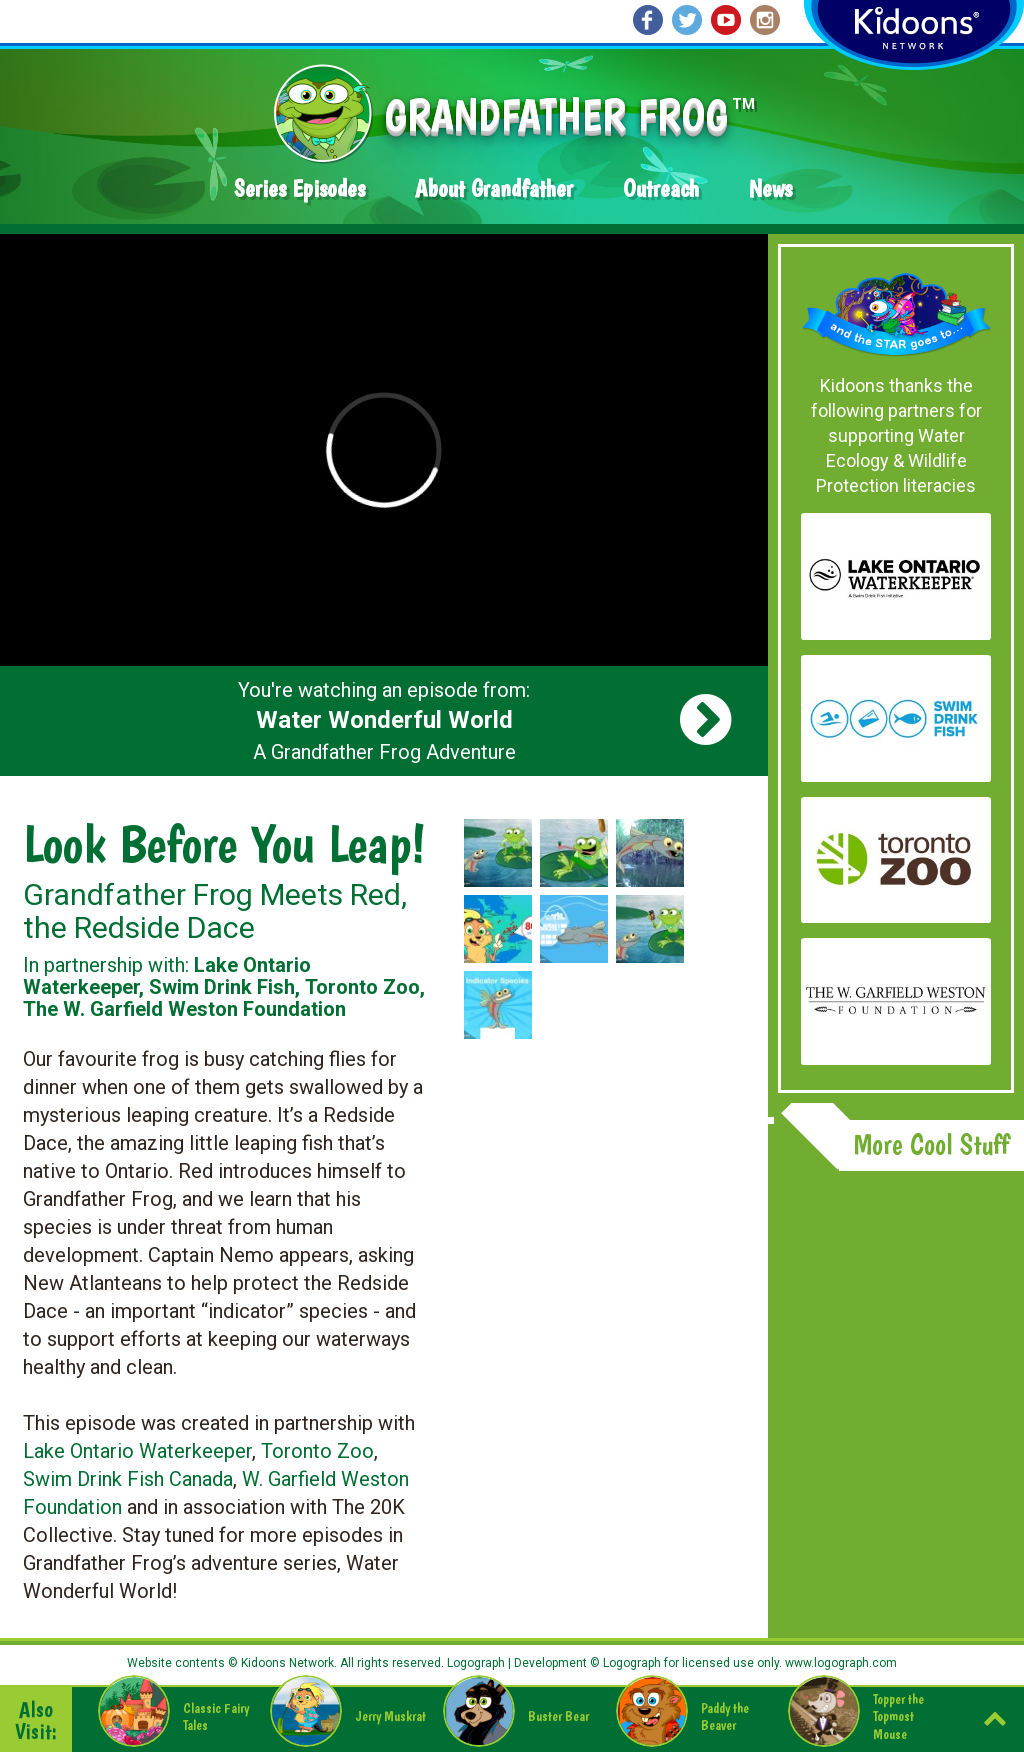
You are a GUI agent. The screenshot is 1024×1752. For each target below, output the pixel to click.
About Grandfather (494, 188)
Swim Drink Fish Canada (128, 1479)
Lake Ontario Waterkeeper (137, 1451)
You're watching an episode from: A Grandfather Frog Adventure (384, 721)
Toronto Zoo (317, 1451)
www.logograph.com (839, 1663)
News (770, 188)
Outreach (661, 188)
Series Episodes (299, 188)
